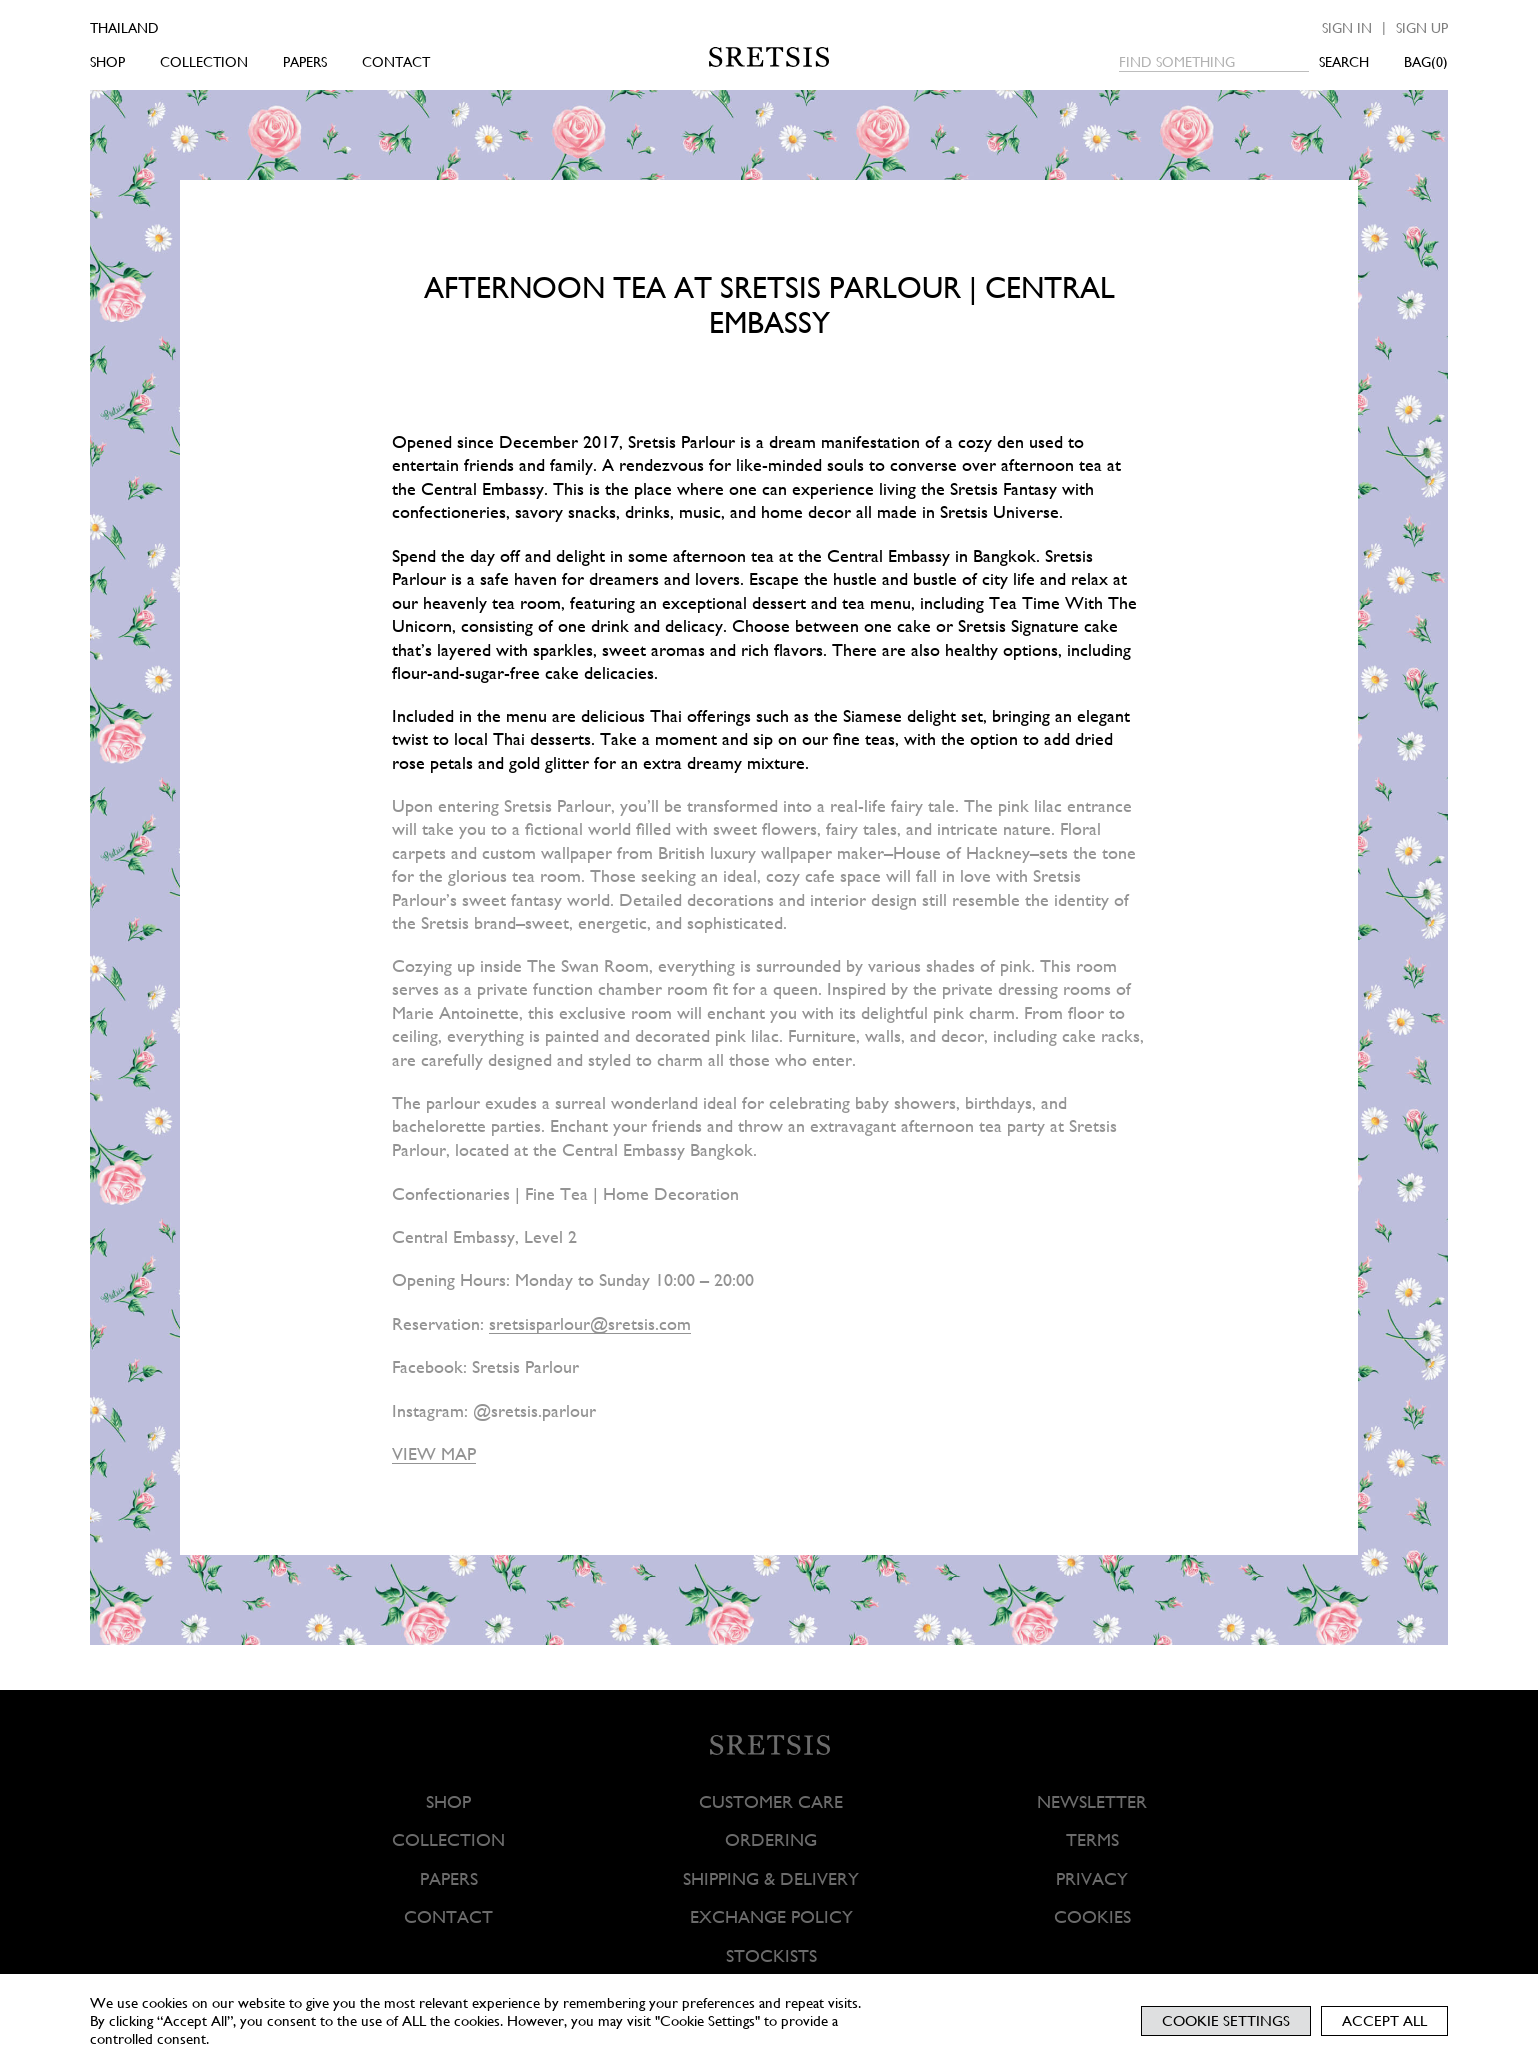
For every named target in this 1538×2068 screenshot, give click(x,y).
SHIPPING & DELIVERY (771, 1878)
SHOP (107, 62)
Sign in (1347, 28)
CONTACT (396, 62)
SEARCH (1344, 62)
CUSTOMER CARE (771, 1801)
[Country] (152, 28)
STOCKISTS (770, 1955)
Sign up (1422, 28)
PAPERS (305, 62)
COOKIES (1091, 1916)
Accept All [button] (1384, 2021)
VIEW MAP (434, 1453)
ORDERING (771, 1840)
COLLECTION (204, 62)
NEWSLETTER (1092, 1801)
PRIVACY (1092, 1878)
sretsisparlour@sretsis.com (590, 1323)
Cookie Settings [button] (1226, 2021)
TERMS (1091, 1840)
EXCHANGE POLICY (770, 1916)
